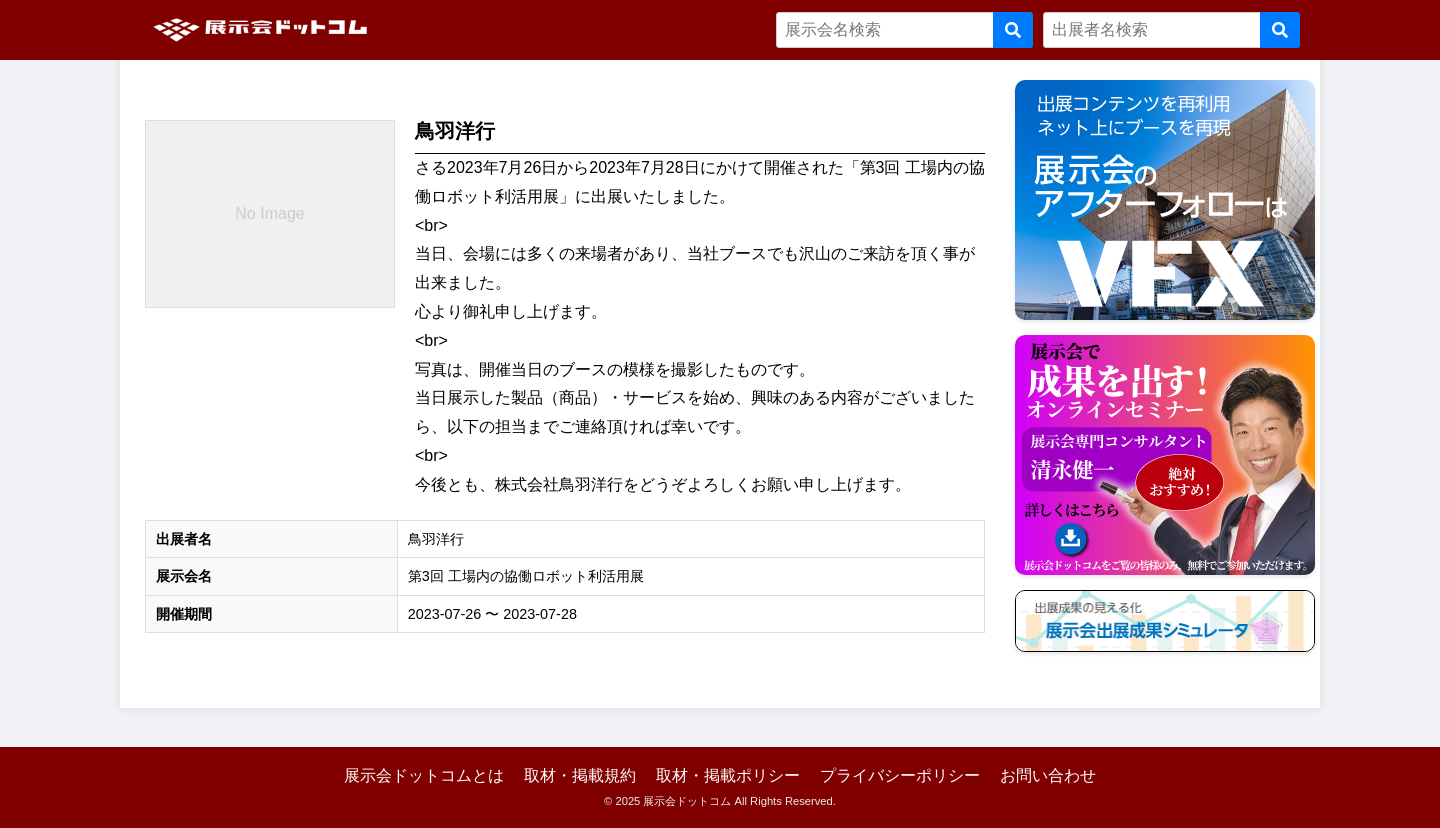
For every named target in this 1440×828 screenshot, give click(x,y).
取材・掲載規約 (580, 775)
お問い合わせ (1048, 775)
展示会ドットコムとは (424, 775)
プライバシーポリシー (900, 775)
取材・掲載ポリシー (728, 775)
